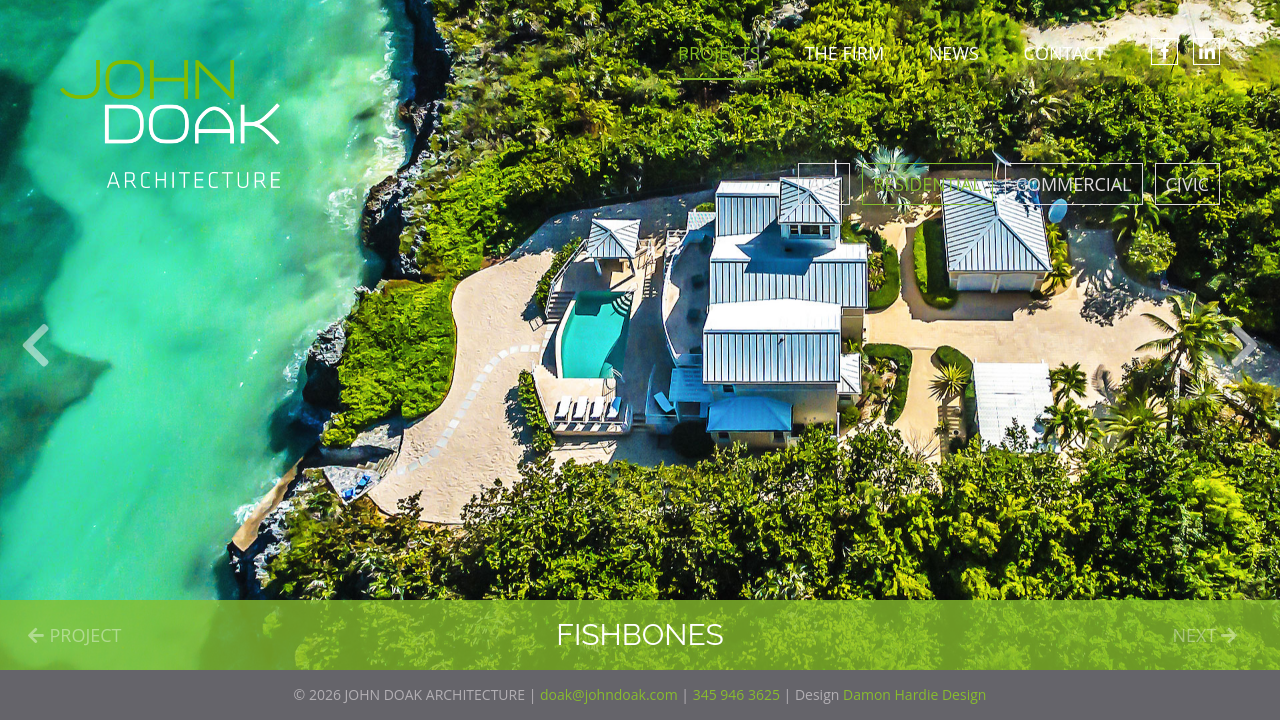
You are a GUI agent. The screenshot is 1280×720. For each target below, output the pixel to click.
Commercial (1074, 184)
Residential (927, 184)
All (824, 184)
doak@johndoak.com (609, 694)
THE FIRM (844, 53)
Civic (1187, 184)
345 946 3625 (736, 694)
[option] (640, 335)
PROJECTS (719, 53)
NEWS (954, 53)
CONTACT (1064, 53)
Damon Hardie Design (914, 694)
